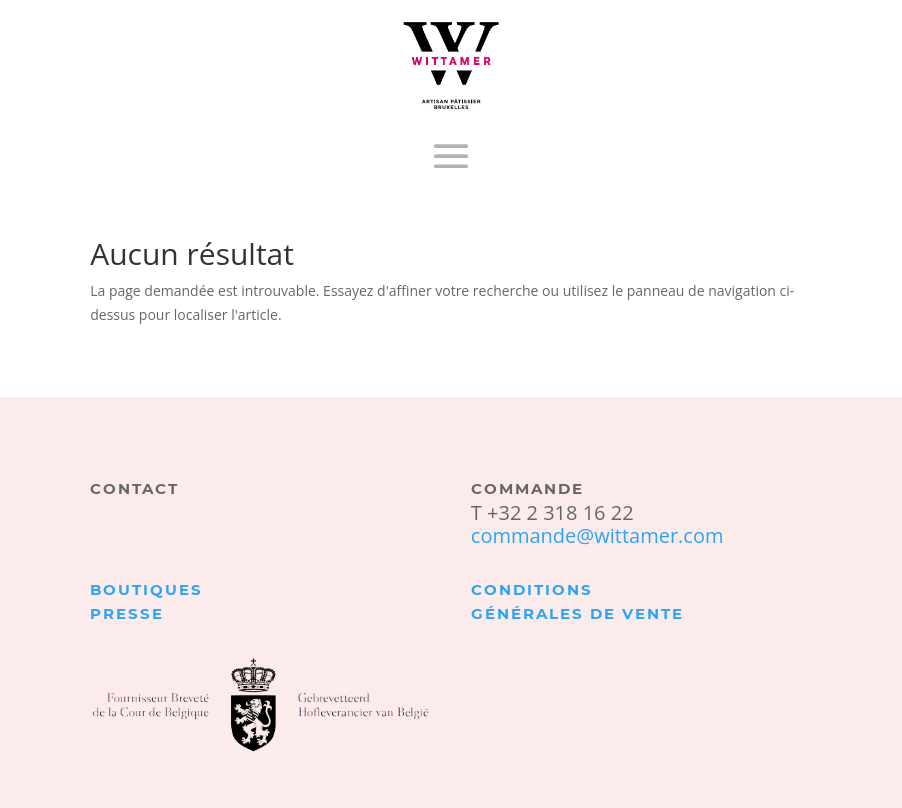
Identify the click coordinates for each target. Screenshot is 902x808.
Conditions (532, 589)
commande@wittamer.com (597, 535)
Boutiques (146, 589)
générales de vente (577, 613)
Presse (127, 613)
